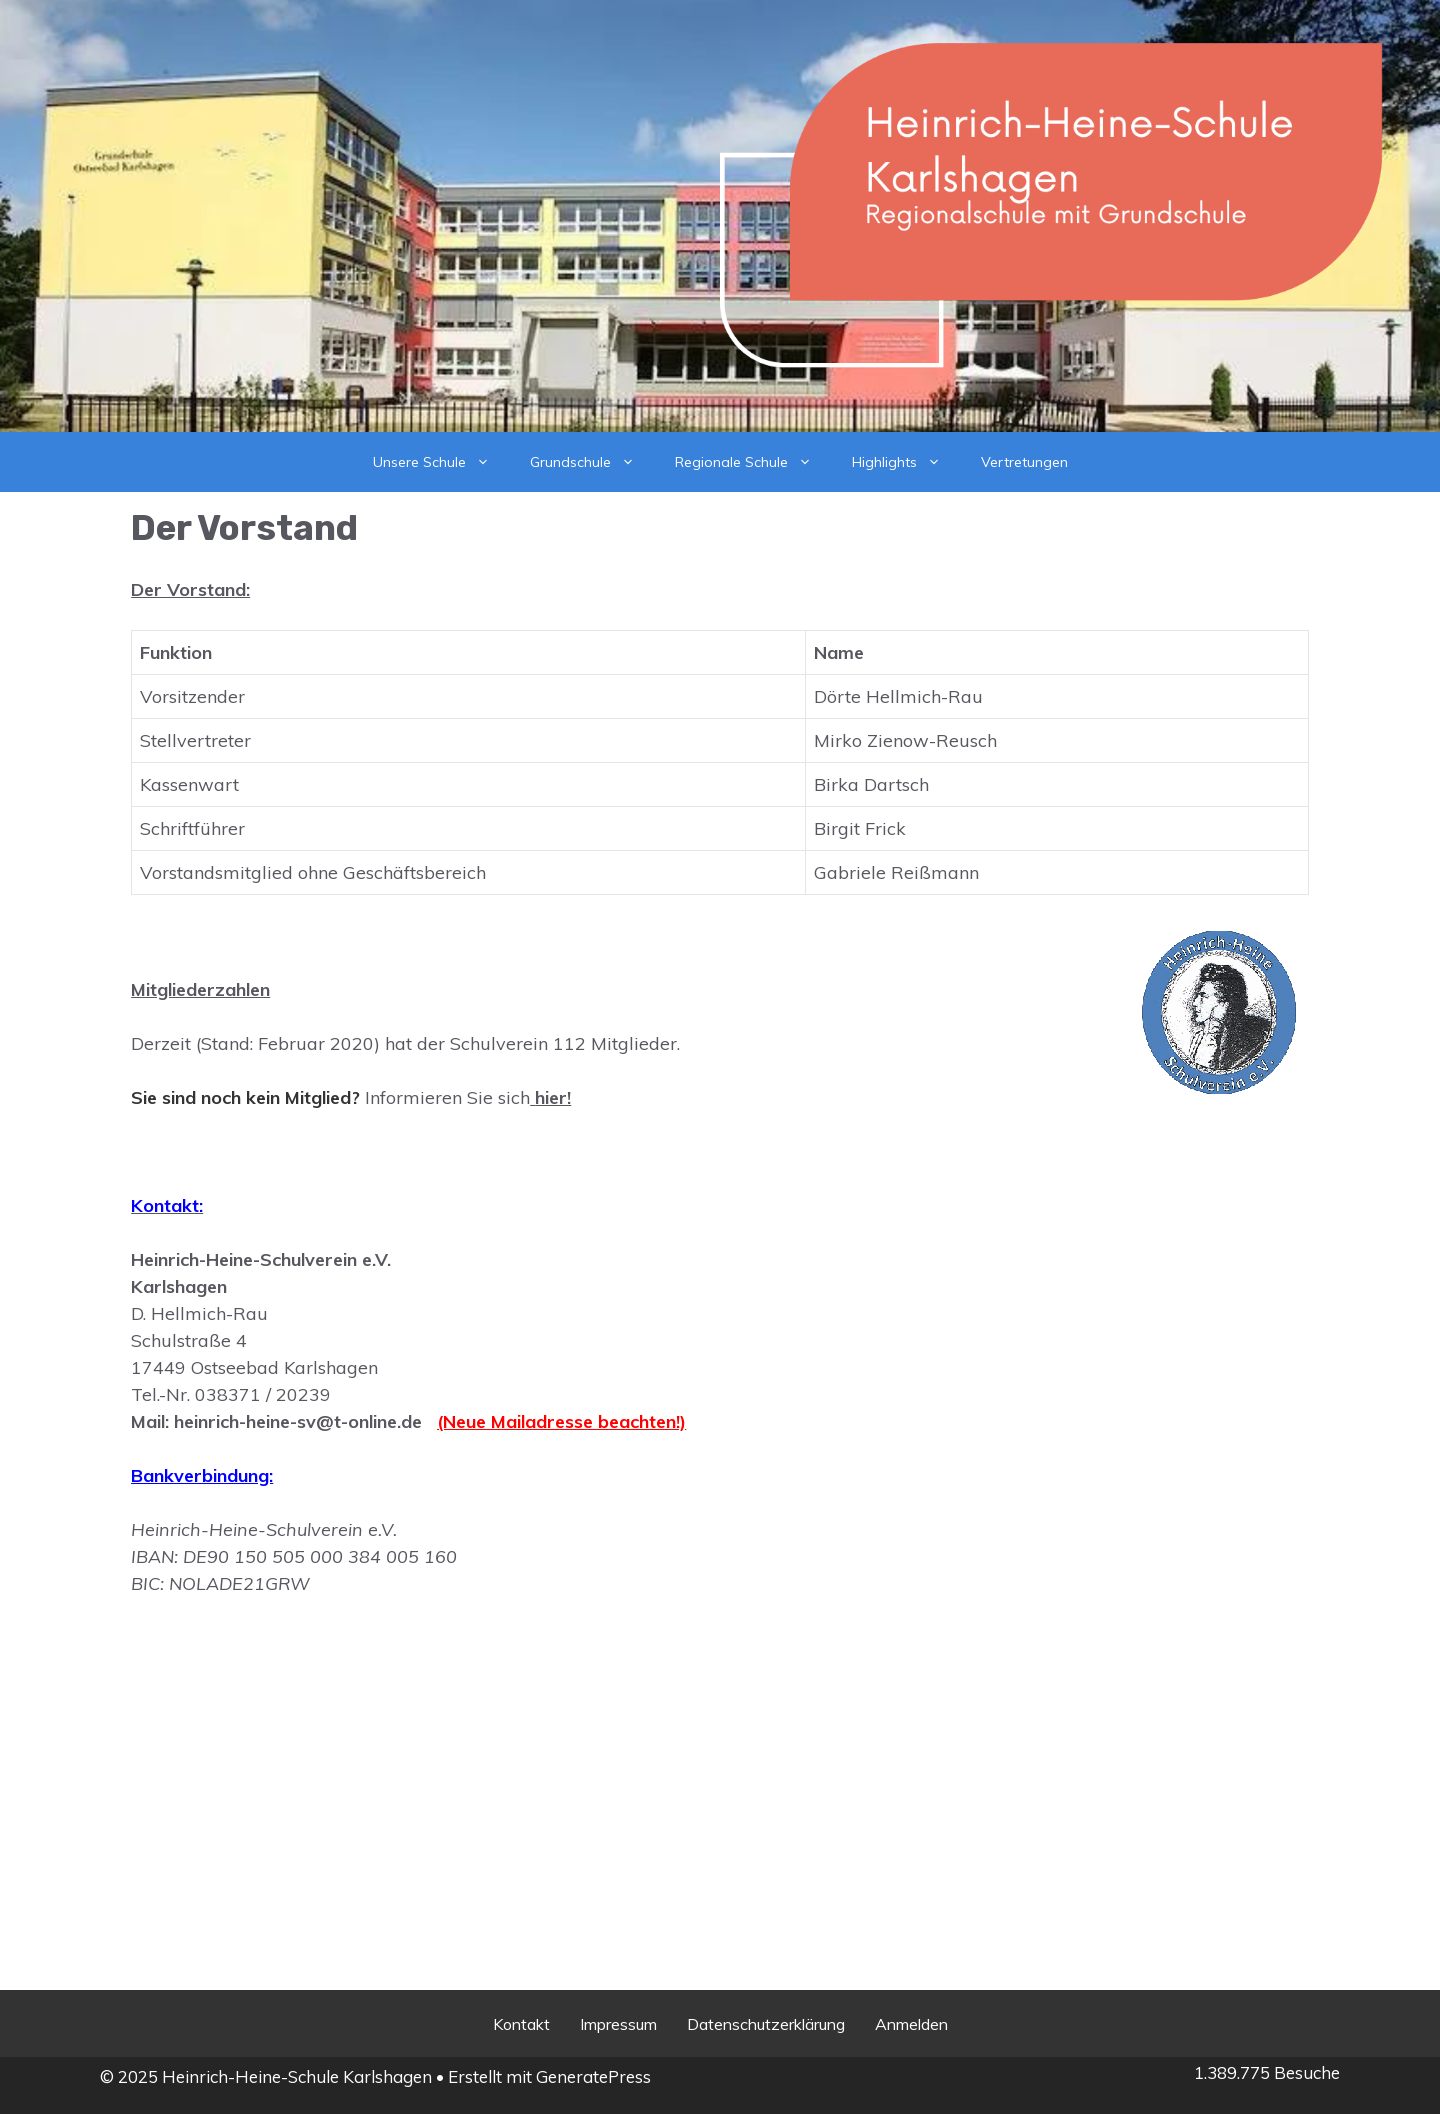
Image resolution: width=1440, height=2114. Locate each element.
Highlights (906, 462)
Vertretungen (1024, 462)
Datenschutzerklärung (766, 2024)
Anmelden (911, 2024)
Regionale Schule (753, 462)
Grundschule (592, 462)
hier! (553, 1097)
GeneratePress (593, 2076)
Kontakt (521, 2024)
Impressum (618, 2024)
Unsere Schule (441, 462)
